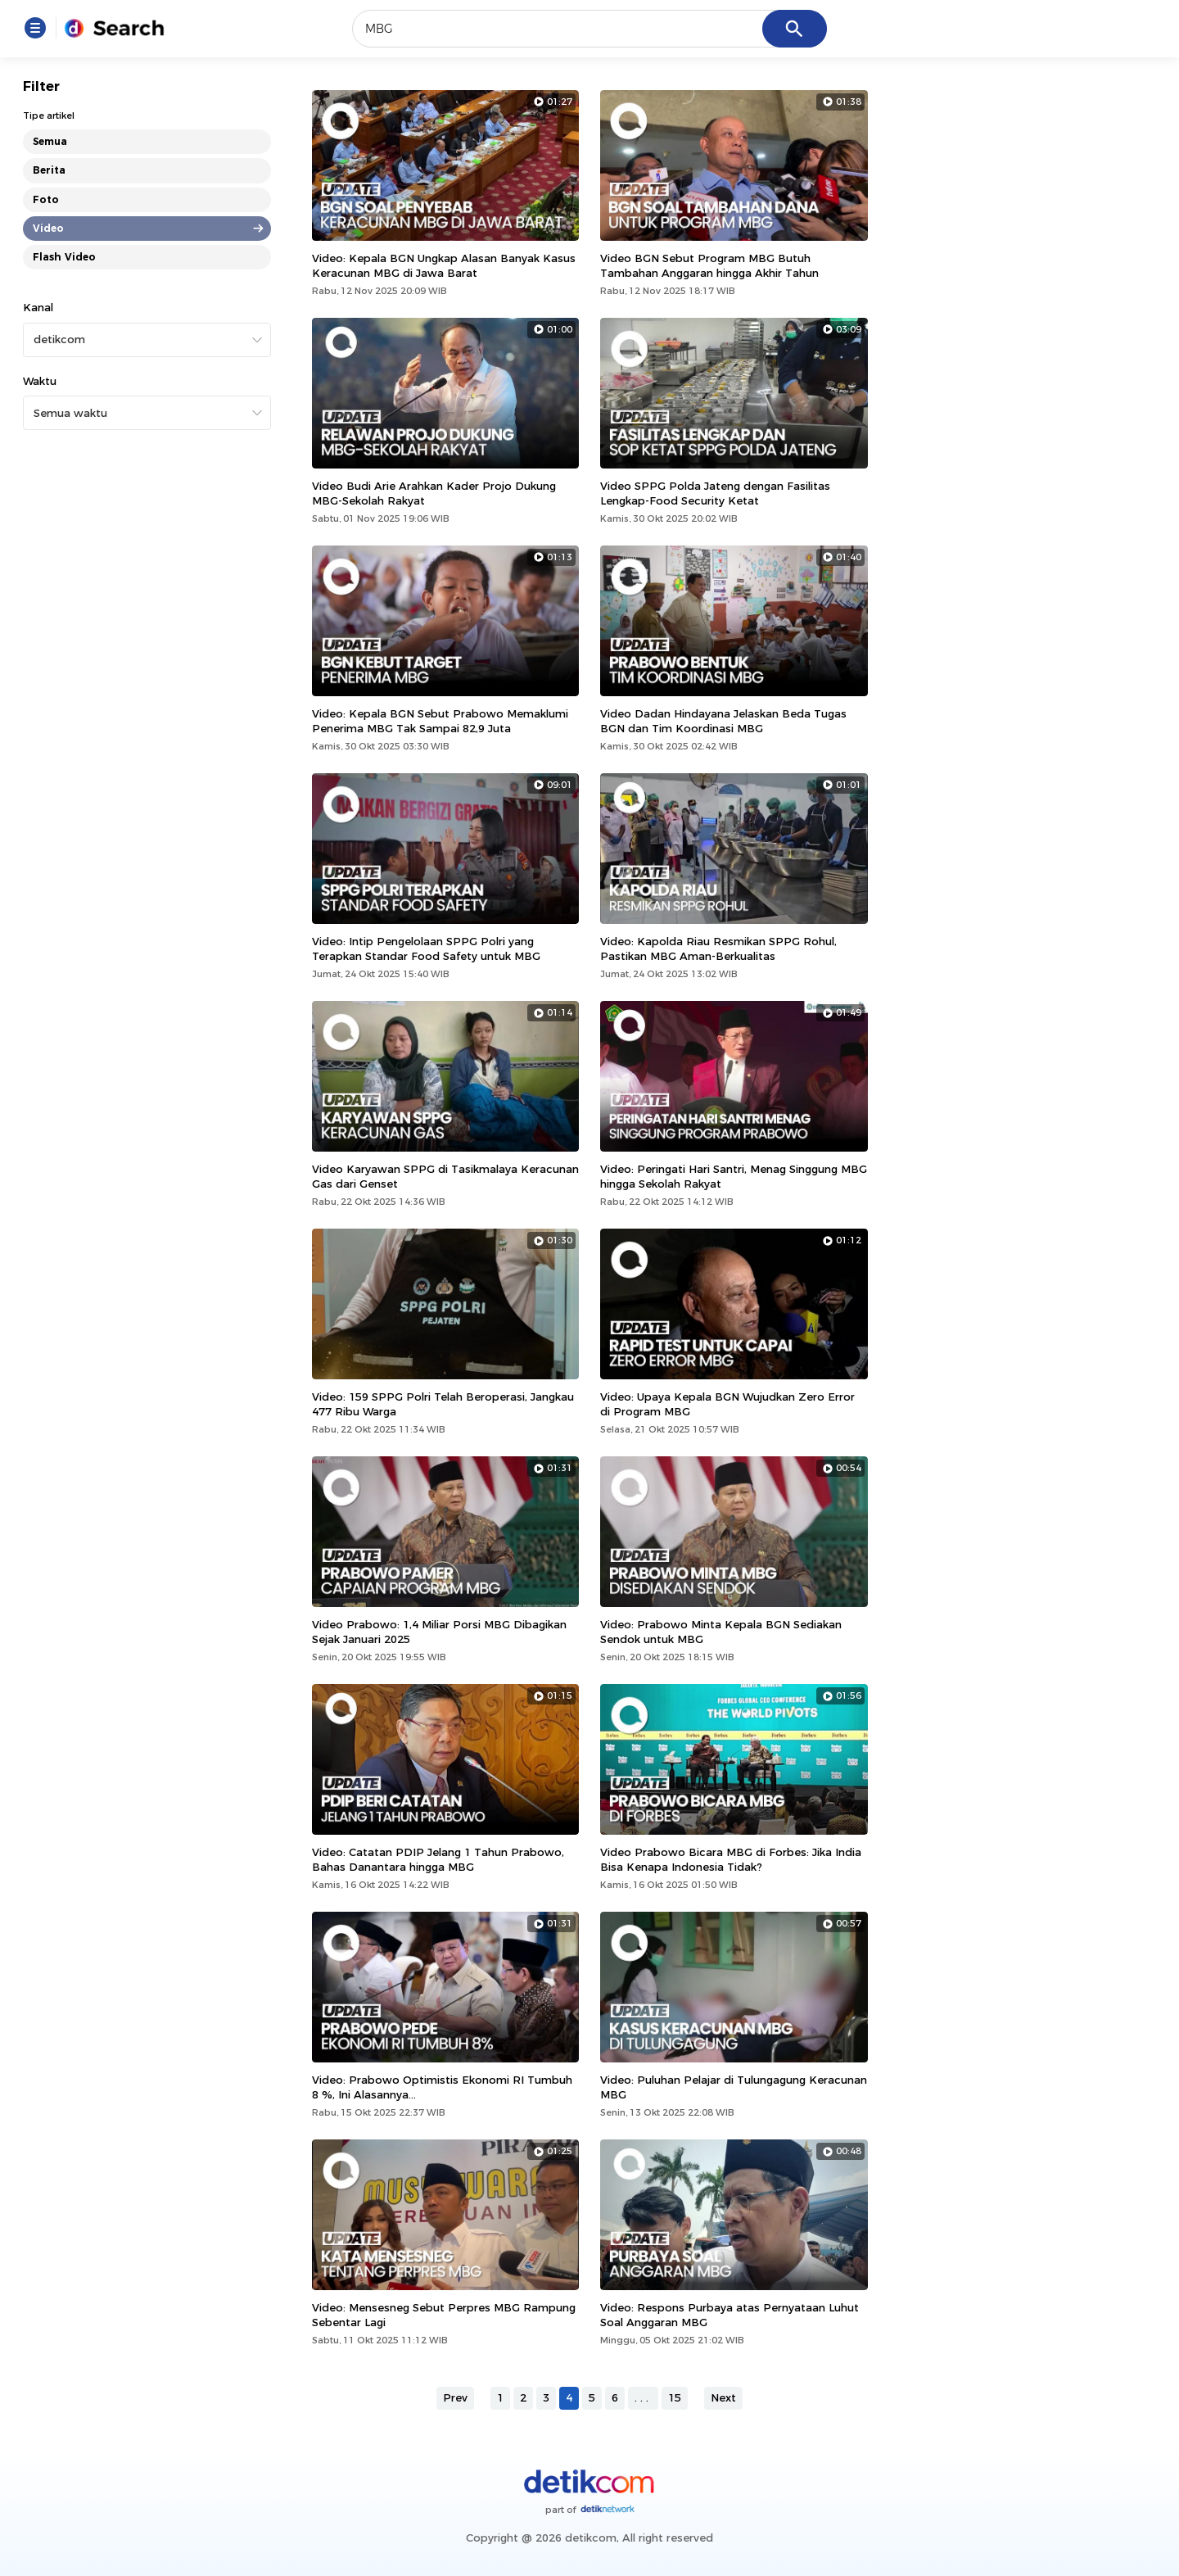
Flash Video (64, 257)
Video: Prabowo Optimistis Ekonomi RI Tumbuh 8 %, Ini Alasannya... (442, 2087)
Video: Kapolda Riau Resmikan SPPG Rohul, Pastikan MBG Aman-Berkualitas (718, 948)
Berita (49, 170)
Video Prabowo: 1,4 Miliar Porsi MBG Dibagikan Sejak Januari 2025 (439, 1632)
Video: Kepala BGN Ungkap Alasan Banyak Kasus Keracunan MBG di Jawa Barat (444, 265)
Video (48, 228)
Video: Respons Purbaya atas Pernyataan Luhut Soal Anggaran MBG (729, 2315)
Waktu (39, 380)
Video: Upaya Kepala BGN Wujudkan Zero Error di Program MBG (727, 1404)
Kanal (38, 307)
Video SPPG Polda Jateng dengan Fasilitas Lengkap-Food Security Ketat (715, 493)
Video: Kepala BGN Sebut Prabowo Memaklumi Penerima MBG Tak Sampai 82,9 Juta (440, 721)
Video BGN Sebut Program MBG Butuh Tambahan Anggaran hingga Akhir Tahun (709, 265)
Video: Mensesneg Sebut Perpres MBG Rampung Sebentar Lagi (444, 2315)
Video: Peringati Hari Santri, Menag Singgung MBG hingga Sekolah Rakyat (733, 1176)
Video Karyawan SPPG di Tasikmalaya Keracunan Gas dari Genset (445, 1176)
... (643, 2397)
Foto (46, 199)
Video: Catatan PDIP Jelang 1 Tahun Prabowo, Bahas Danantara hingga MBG (438, 1859)
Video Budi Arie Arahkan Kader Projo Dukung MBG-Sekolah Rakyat (434, 493)
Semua (50, 141)
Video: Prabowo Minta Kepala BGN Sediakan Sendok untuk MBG (721, 1632)
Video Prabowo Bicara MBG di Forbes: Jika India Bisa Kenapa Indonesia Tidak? (730, 1859)
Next (723, 2397)
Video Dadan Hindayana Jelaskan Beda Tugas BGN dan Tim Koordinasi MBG (723, 721)
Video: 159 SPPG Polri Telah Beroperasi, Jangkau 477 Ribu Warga (443, 1404)
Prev (455, 2397)
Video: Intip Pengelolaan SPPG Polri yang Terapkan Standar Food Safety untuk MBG (426, 948)
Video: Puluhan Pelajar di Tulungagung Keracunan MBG (733, 2087)
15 (674, 2397)
